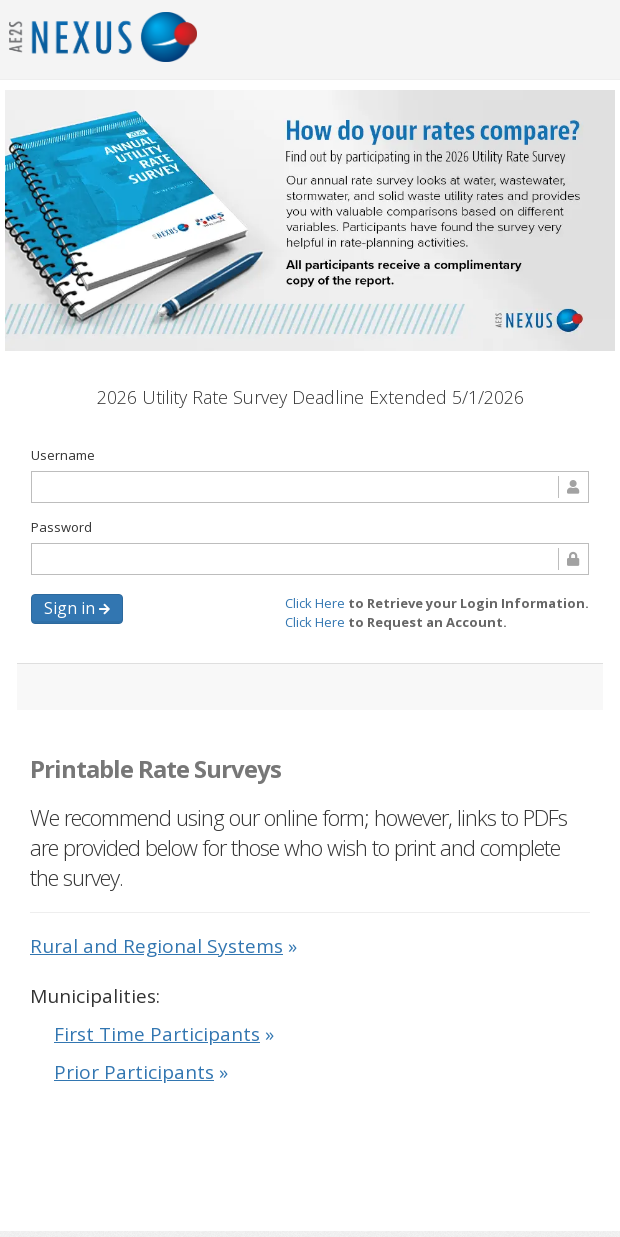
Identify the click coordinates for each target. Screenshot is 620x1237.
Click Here (316, 603)
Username (63, 455)
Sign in (77, 608)
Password (61, 527)
